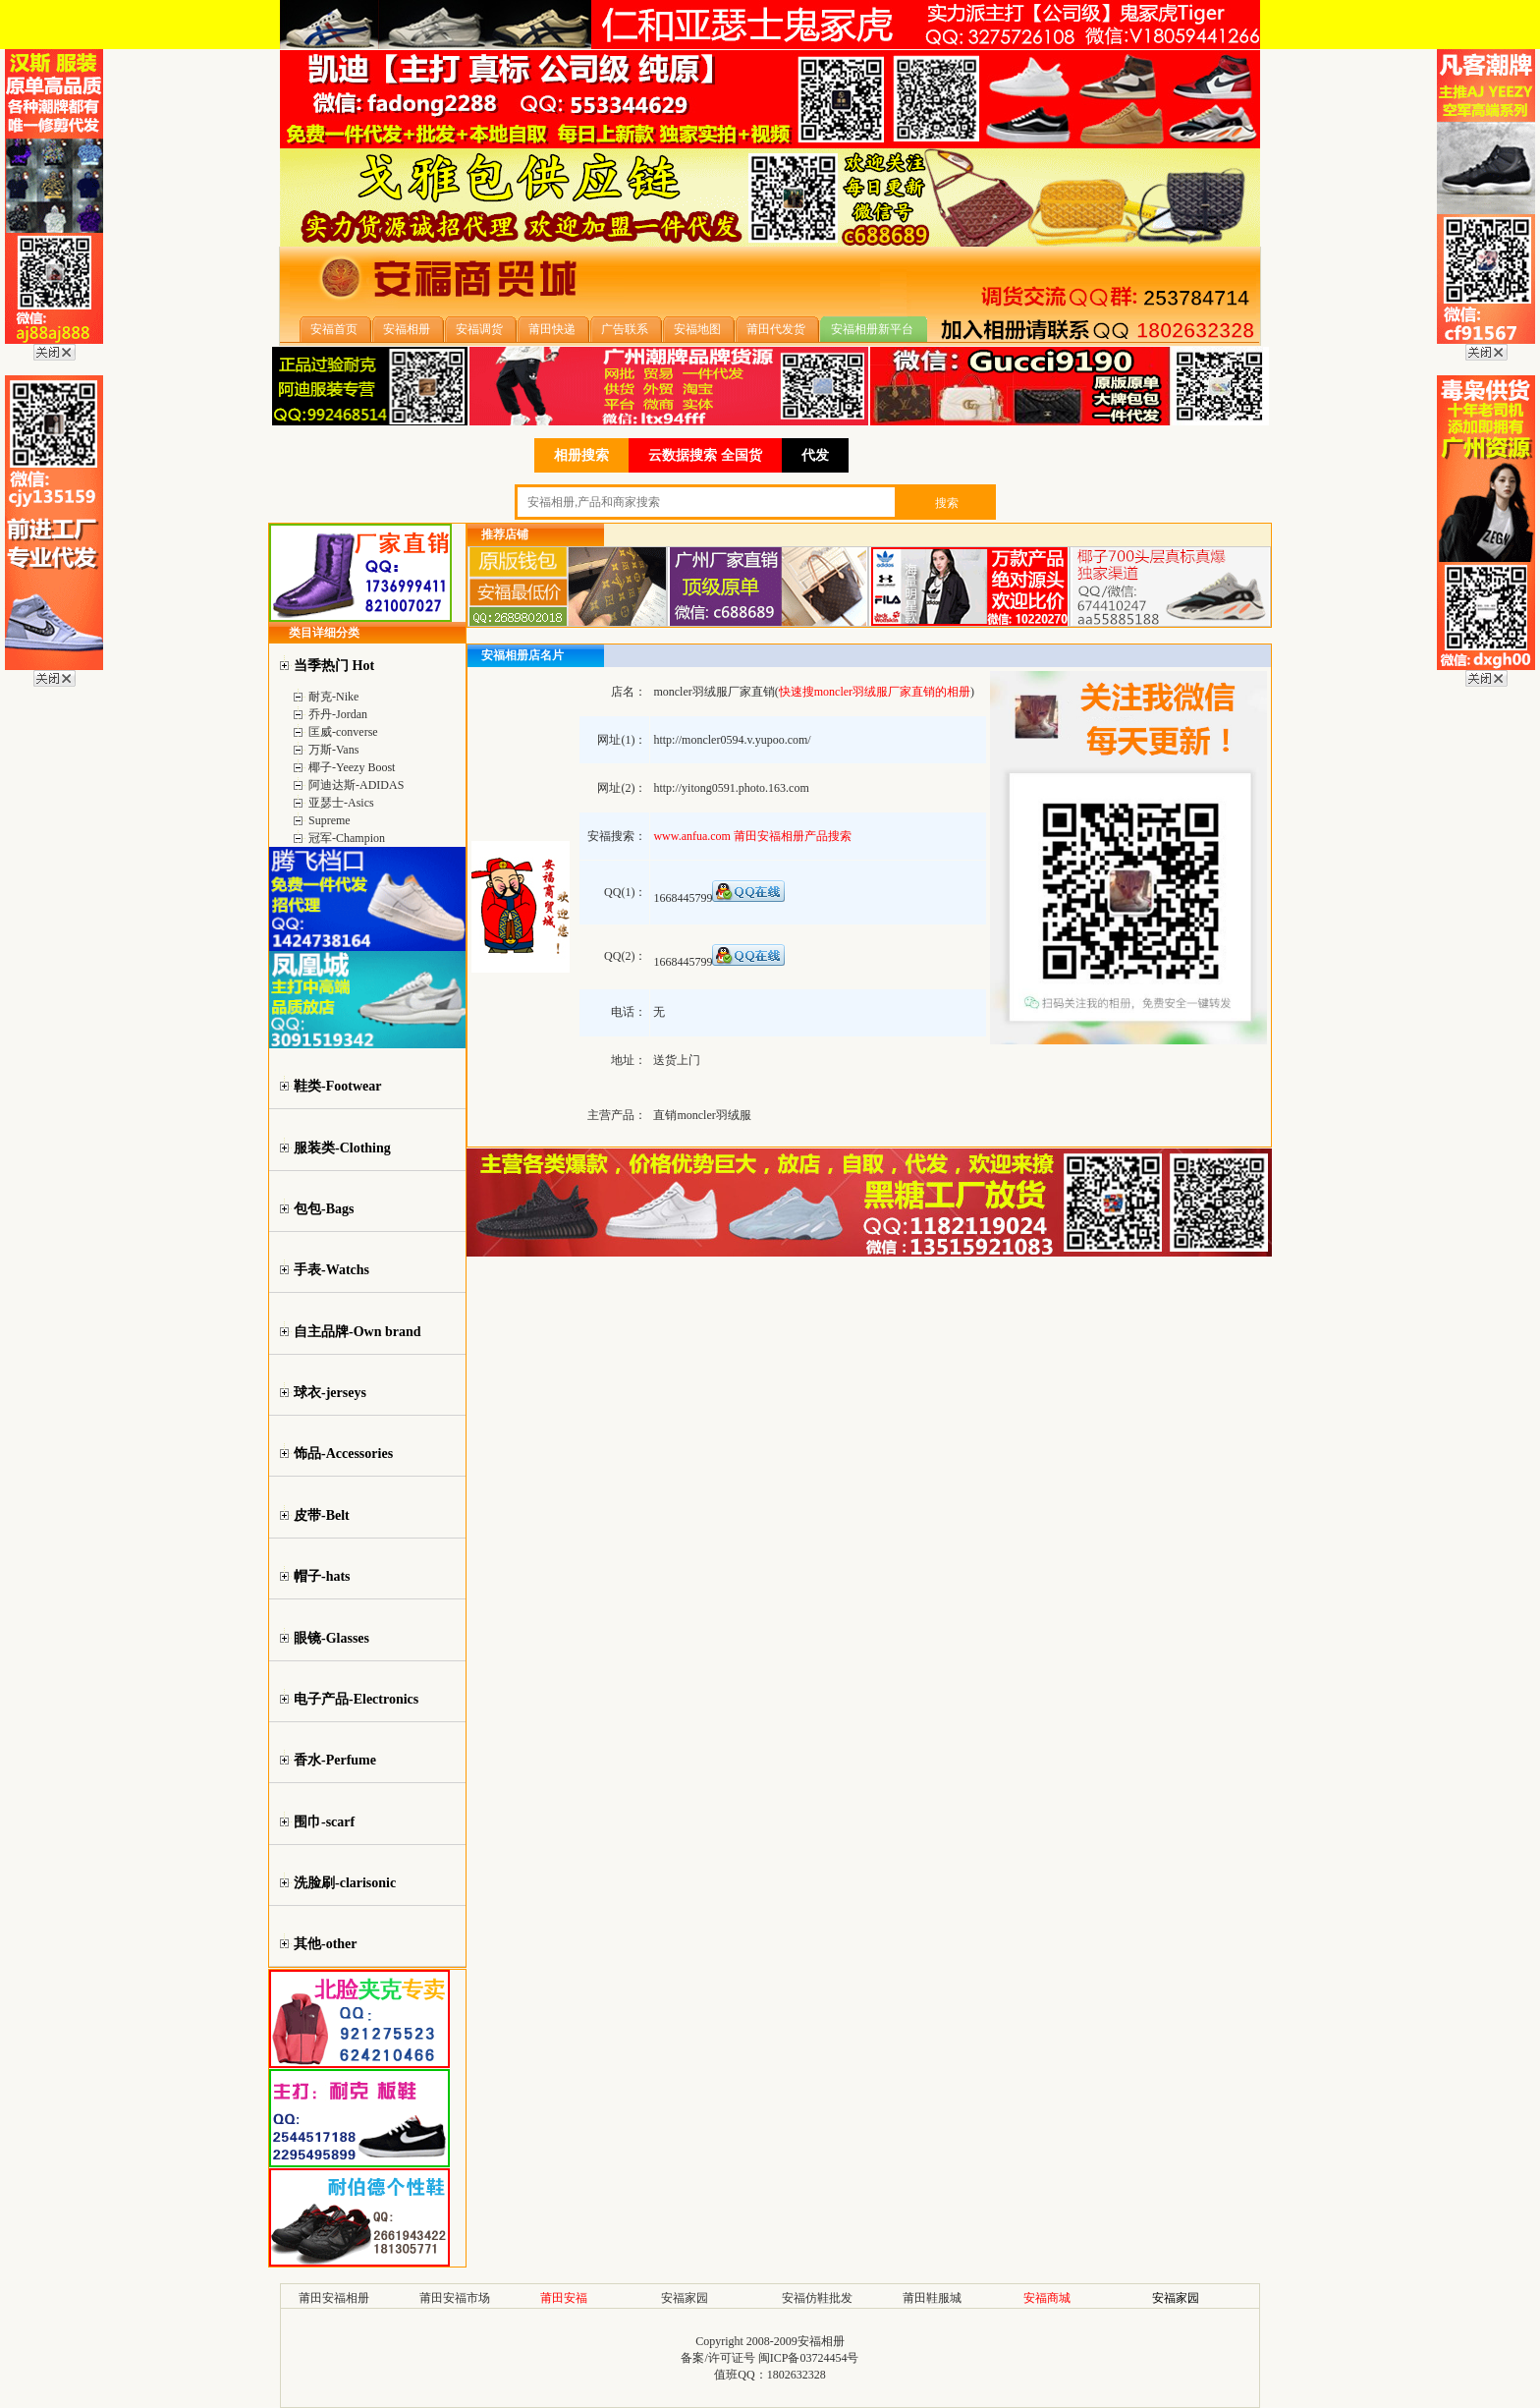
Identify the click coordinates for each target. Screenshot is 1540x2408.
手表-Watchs (331, 1269)
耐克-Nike (333, 696)
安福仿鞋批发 (817, 2298)
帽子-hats (322, 1576)
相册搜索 (581, 455)
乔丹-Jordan (337, 714)
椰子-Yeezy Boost (351, 767)
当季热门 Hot (334, 665)
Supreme (329, 820)
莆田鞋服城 (932, 2298)
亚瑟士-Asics (341, 803)
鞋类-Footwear (337, 1086)
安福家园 (684, 2298)
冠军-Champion (346, 838)
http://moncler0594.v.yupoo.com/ (731, 740)
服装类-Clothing (342, 1148)
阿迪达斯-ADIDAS (356, 785)
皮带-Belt (322, 1515)
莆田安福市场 (454, 2298)
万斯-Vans (333, 749)
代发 (815, 455)
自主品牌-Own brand (357, 1331)
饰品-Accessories (343, 1453)
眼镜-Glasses (331, 1638)
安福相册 (821, 2341)
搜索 (947, 503)
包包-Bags (324, 1209)
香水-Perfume (335, 1760)
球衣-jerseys (330, 1392)
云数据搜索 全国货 (705, 455)
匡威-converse (343, 732)
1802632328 (796, 2374)
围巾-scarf (324, 1822)
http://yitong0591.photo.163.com (730, 788)
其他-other (326, 1943)
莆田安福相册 (334, 2298)
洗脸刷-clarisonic (345, 1883)
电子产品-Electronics (356, 1699)
